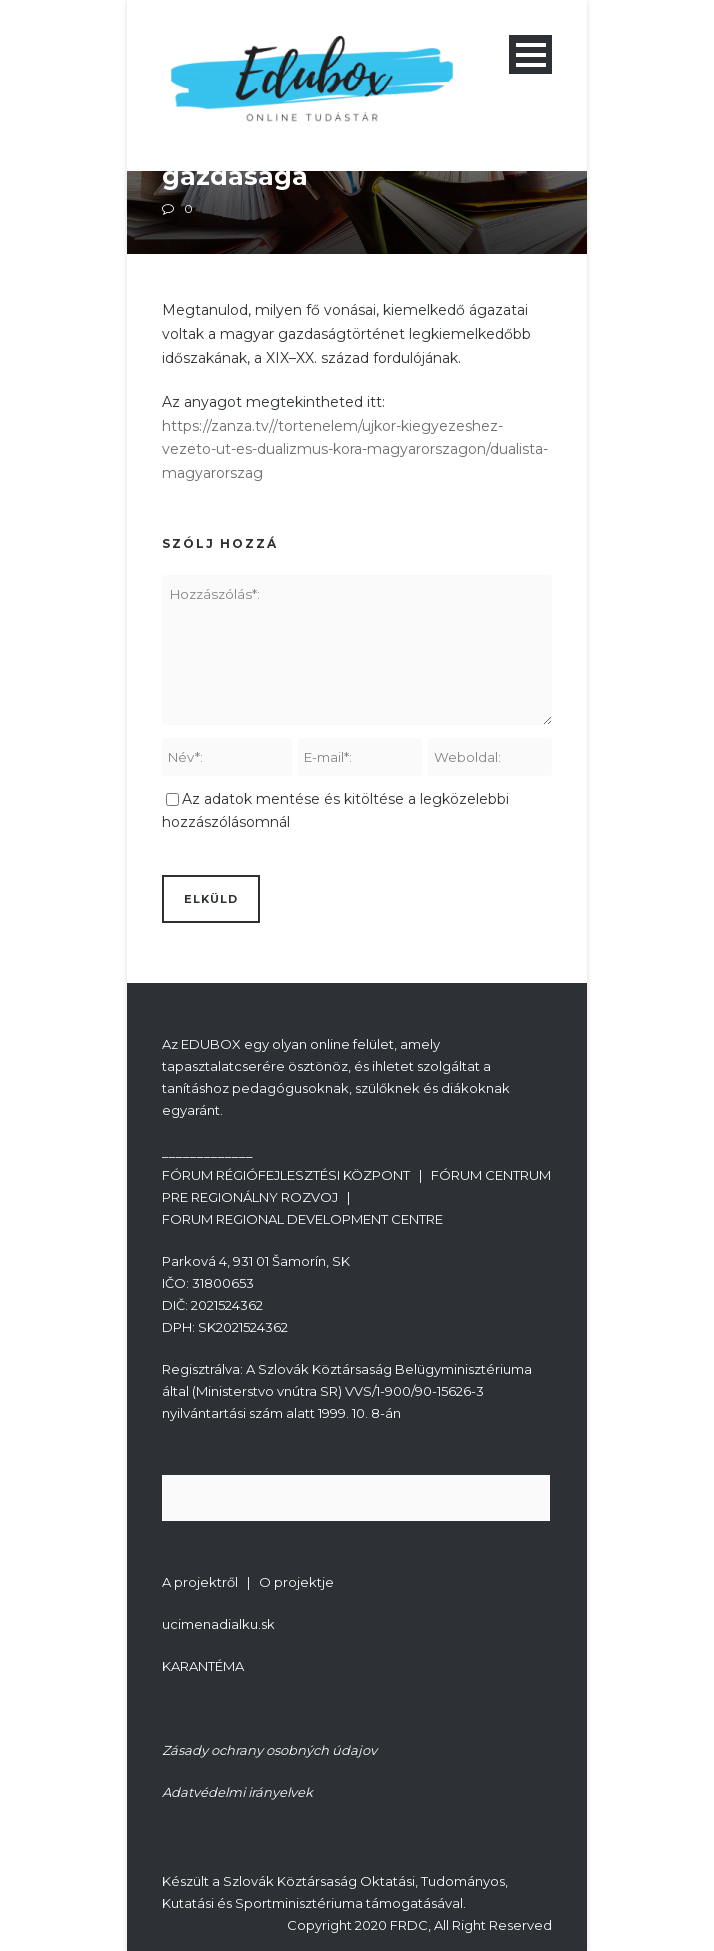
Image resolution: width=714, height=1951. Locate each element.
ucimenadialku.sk (218, 1624)
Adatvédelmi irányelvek (237, 1792)
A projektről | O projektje (248, 1582)
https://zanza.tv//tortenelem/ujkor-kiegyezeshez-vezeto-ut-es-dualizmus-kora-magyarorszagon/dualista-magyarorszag (355, 450)
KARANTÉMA (203, 1666)
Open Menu (530, 54)
